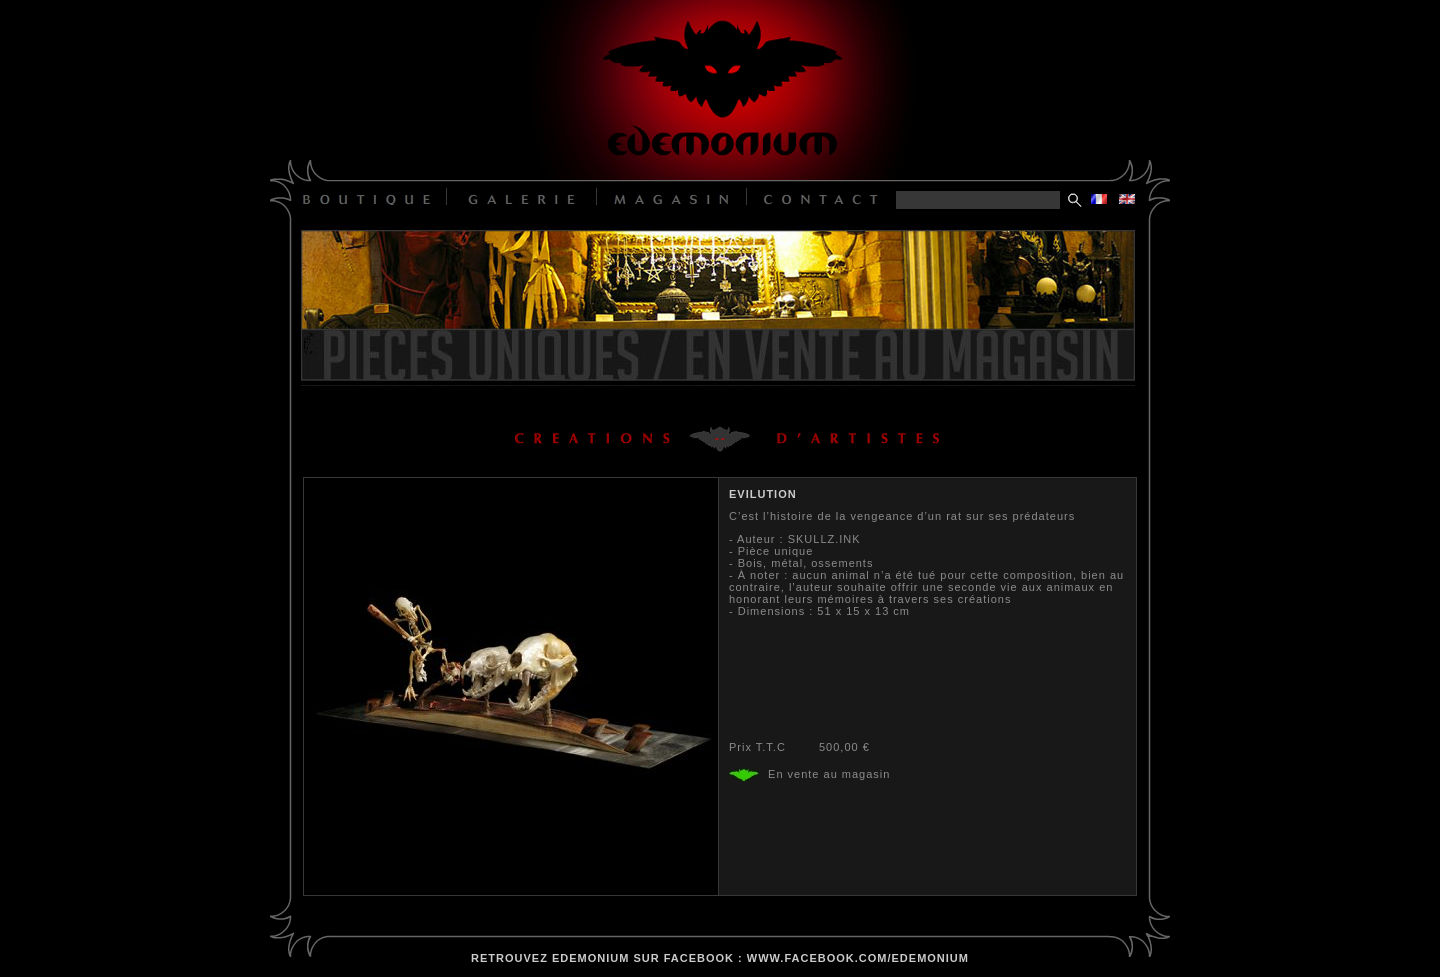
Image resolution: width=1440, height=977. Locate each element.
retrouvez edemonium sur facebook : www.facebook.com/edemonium (720, 958)
